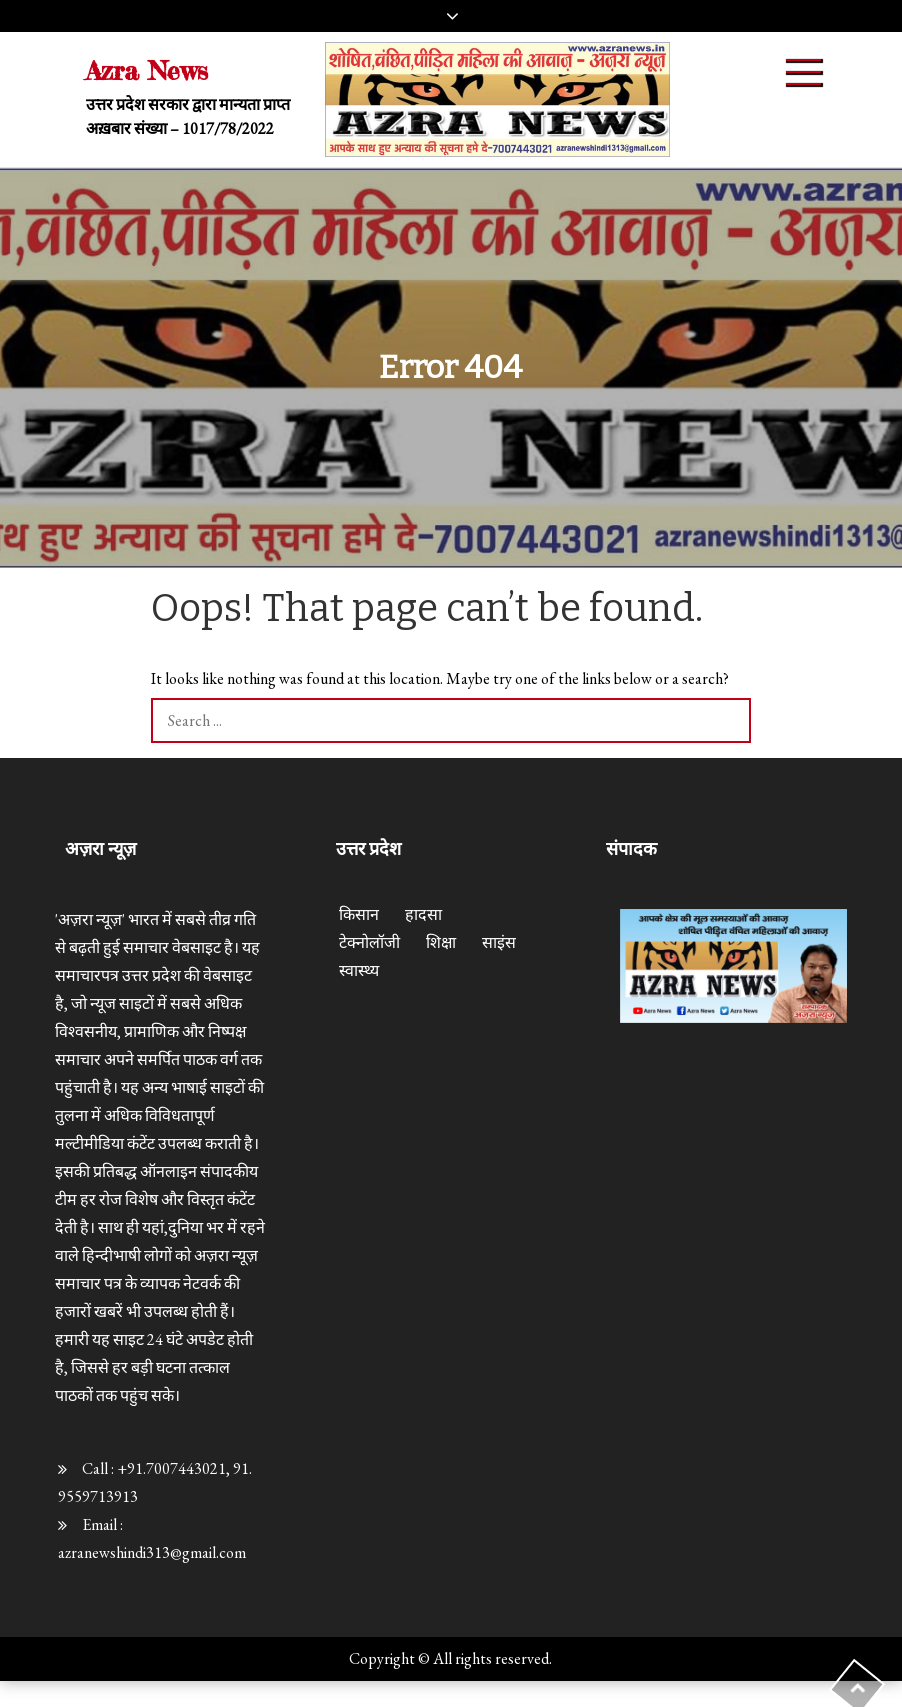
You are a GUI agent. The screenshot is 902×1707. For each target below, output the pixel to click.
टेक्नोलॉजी (369, 942)
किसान (359, 914)
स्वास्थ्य (359, 970)
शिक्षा (441, 942)
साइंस (499, 942)
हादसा (423, 914)
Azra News (147, 70)
